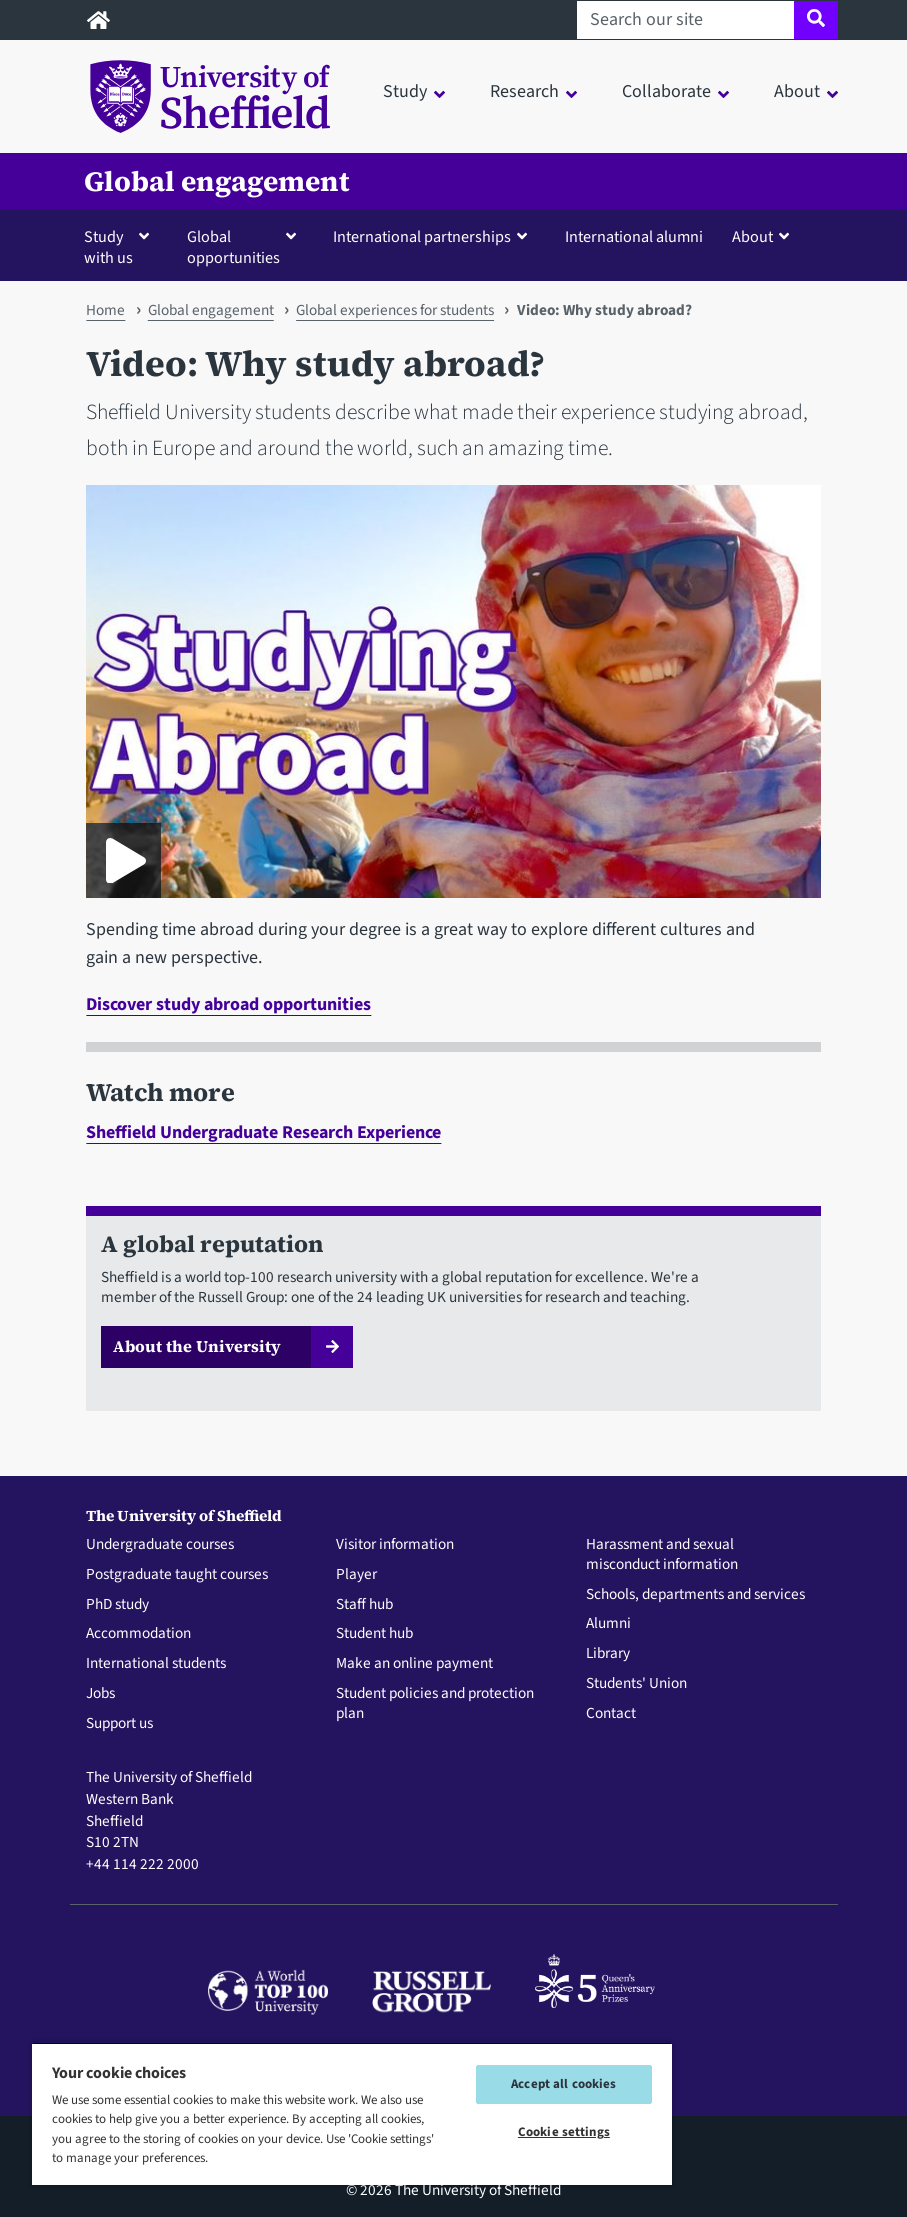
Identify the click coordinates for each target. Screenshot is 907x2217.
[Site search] (815, 20)
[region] (352, 2113)
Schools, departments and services (695, 1595)
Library (608, 1654)
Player (356, 1575)
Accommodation (138, 1634)
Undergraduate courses (160, 1545)
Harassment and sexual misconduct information (662, 1555)
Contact (611, 1714)
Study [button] (405, 91)
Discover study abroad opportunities (228, 1004)
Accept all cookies (563, 2084)
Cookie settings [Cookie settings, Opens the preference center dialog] (564, 2132)
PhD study (117, 1605)
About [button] (797, 91)
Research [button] (524, 91)
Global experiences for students (395, 310)
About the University (197, 1346)
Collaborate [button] (666, 91)
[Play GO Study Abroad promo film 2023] (123, 860)
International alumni (634, 236)
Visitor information (395, 1545)
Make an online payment (414, 1664)
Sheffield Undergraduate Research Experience (263, 1132)
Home (105, 310)
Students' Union (636, 1684)
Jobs (100, 1694)
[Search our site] (685, 20)
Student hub (374, 1634)
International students (156, 1664)
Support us (119, 1724)
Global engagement (217, 181)
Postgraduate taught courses (177, 1575)
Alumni (608, 1624)
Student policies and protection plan (435, 1704)
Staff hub (364, 1605)
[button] (121, 246)
